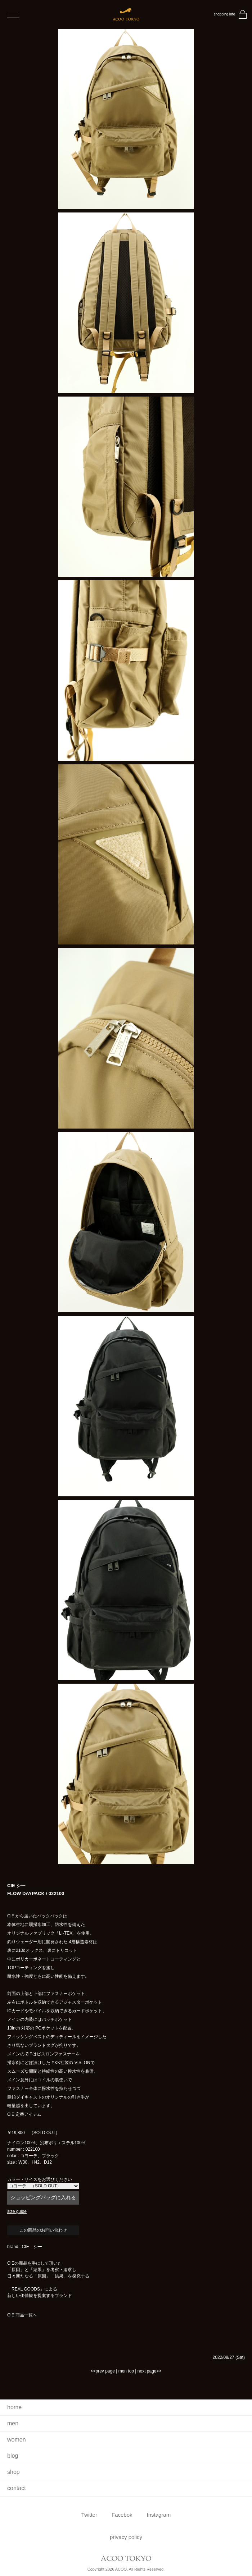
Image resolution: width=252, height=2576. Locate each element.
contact (16, 2488)
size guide (17, 2211)
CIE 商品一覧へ (22, 2315)
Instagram (159, 2515)
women (16, 2440)
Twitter (89, 2515)
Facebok (122, 2515)
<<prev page (102, 2371)
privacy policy (126, 2537)
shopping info (224, 14)
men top (126, 2371)
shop (13, 2472)
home (14, 2407)
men (12, 2423)
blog (12, 2456)
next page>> (150, 2371)
